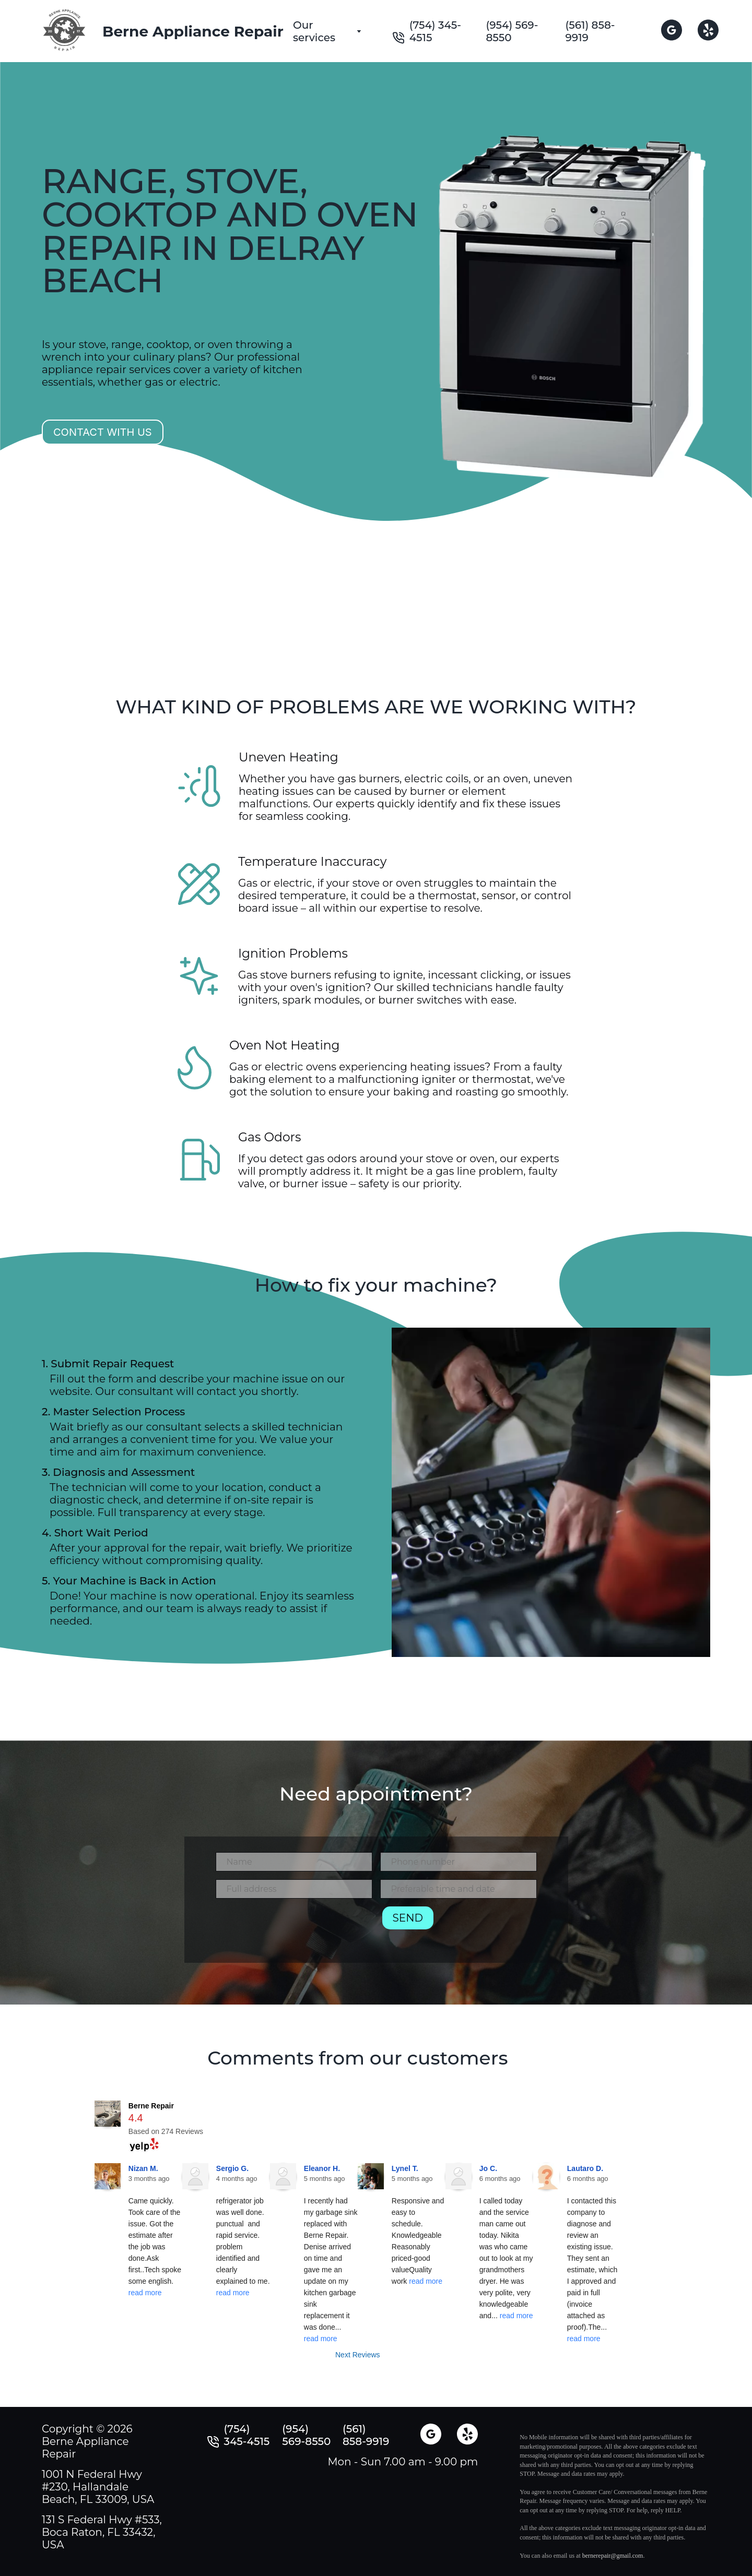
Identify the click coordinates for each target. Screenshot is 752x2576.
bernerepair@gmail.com (612, 2555)
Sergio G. (232, 2168)
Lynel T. (405, 2168)
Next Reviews (357, 2355)
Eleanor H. (322, 2168)
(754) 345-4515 (435, 31)
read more (145, 2292)
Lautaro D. (585, 2168)
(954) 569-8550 (512, 31)
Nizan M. (143, 2168)
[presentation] (295, 1926)
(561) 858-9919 (590, 31)
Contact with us (102, 432)
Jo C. (488, 2168)
